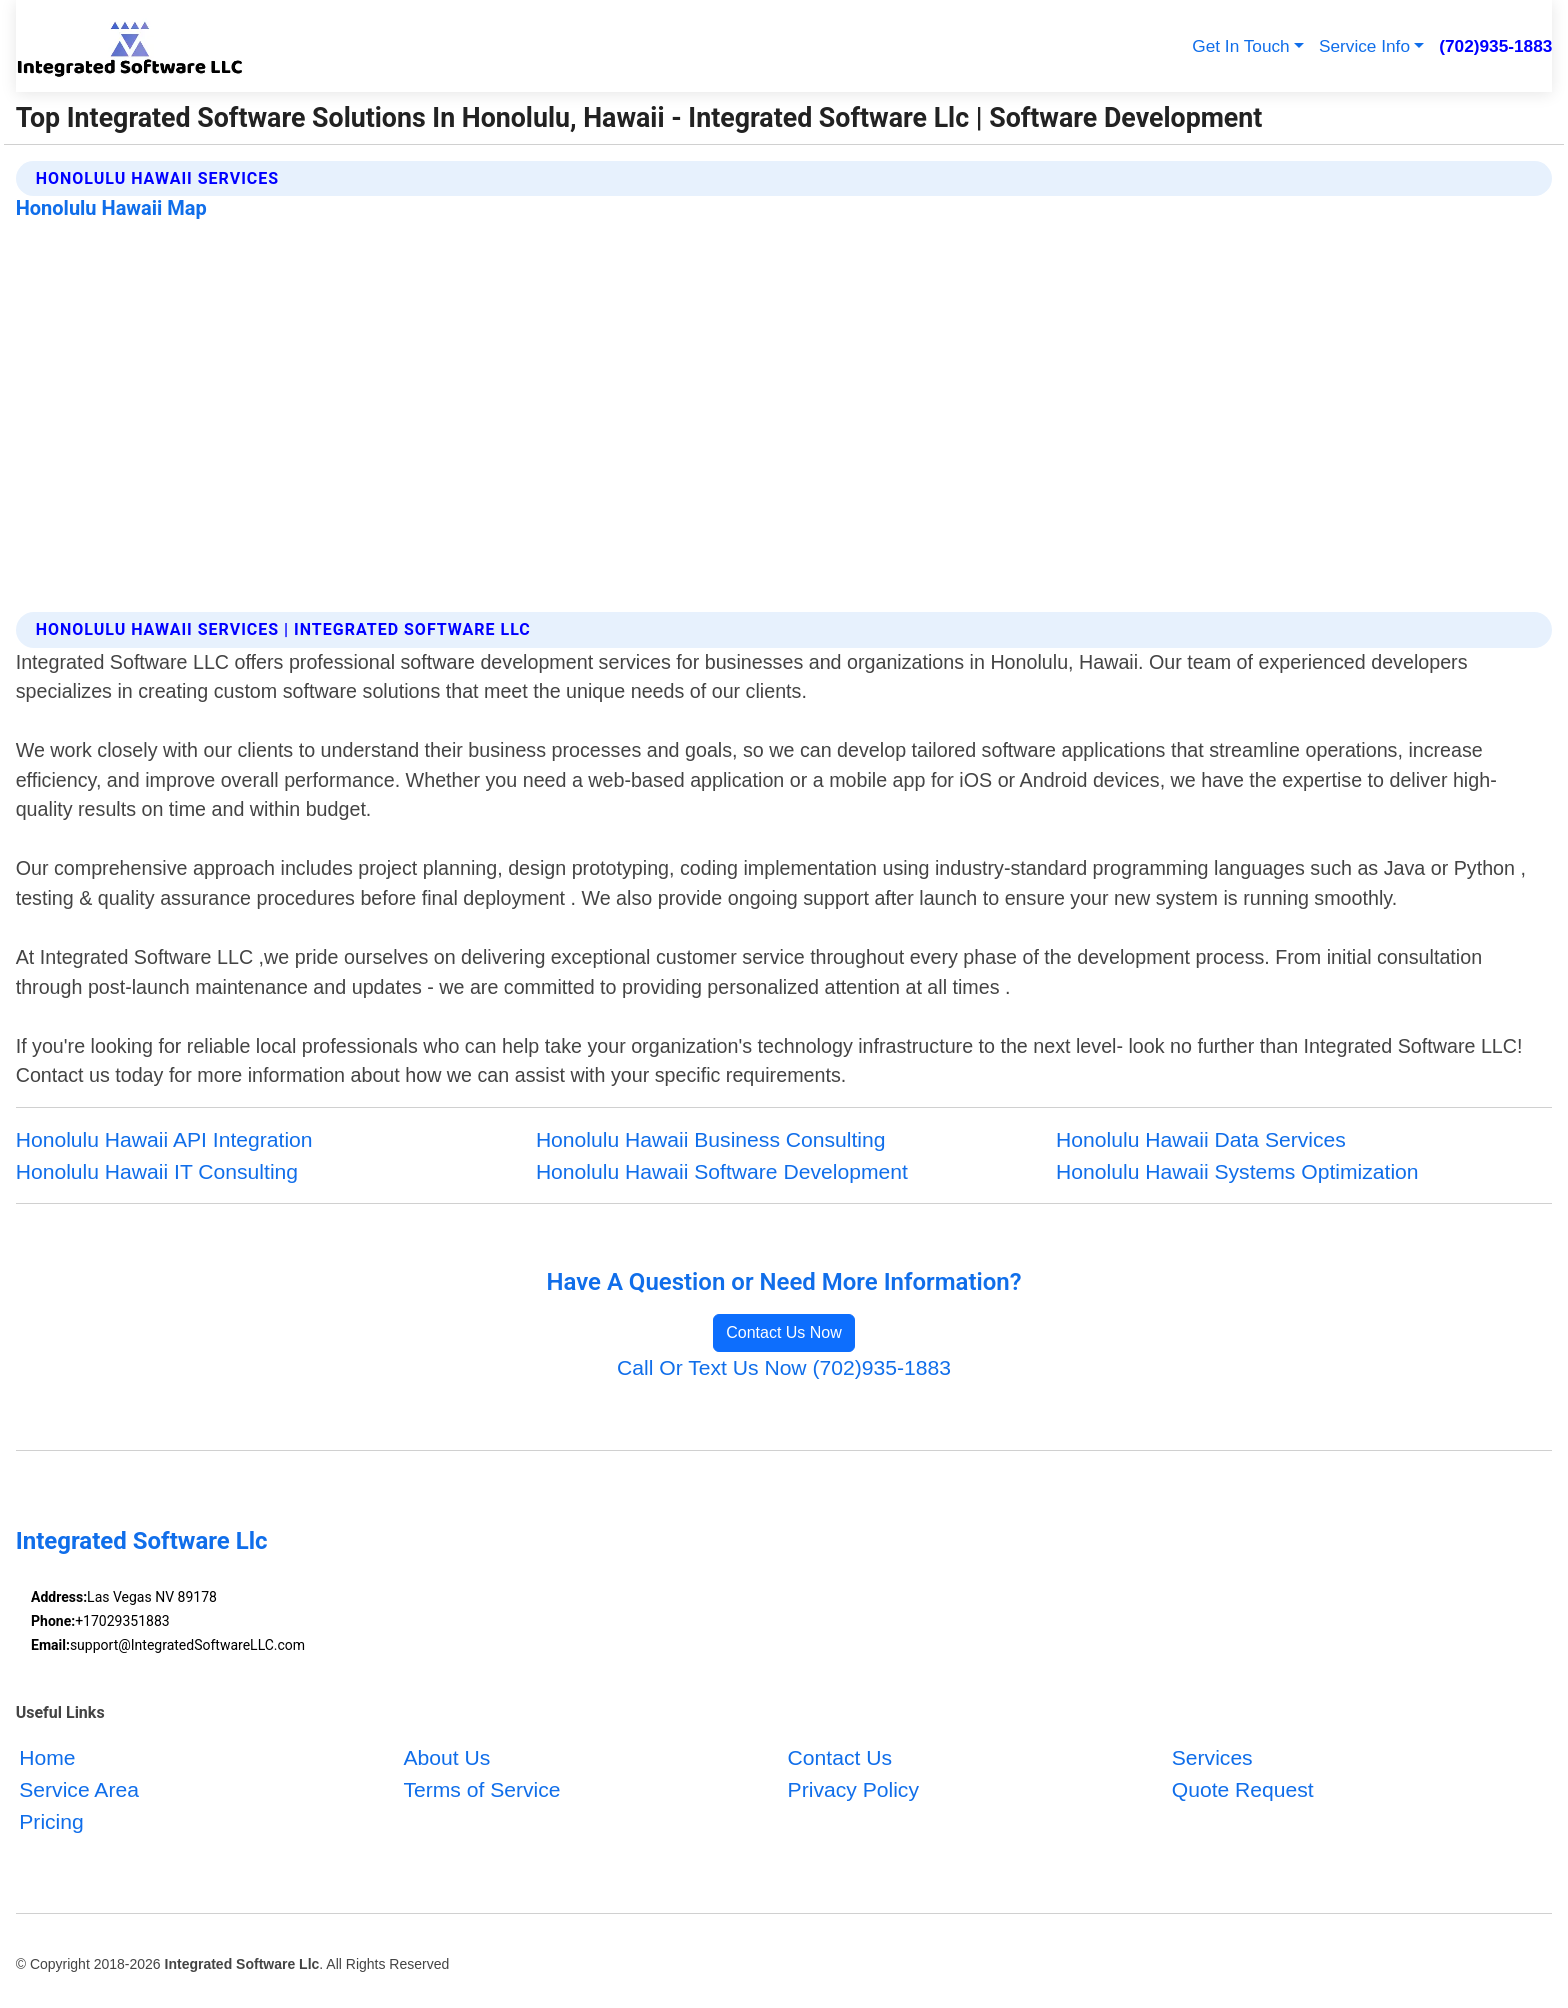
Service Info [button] (1364, 46)
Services (1212, 1757)
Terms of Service (481, 1788)
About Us (446, 1757)
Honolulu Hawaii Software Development (722, 1171)
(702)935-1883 (1495, 46)
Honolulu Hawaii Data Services (1201, 1139)
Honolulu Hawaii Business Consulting (711, 1139)
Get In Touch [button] (1240, 46)
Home (47, 1757)
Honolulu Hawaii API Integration (164, 1139)
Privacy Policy (853, 1788)
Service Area (79, 1788)
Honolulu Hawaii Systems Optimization (1237, 1171)
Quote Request (1243, 1788)
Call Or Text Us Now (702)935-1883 (784, 1367)
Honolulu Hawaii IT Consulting (157, 1171)
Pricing (51, 1820)
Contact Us (840, 1757)
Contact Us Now (784, 1332)
